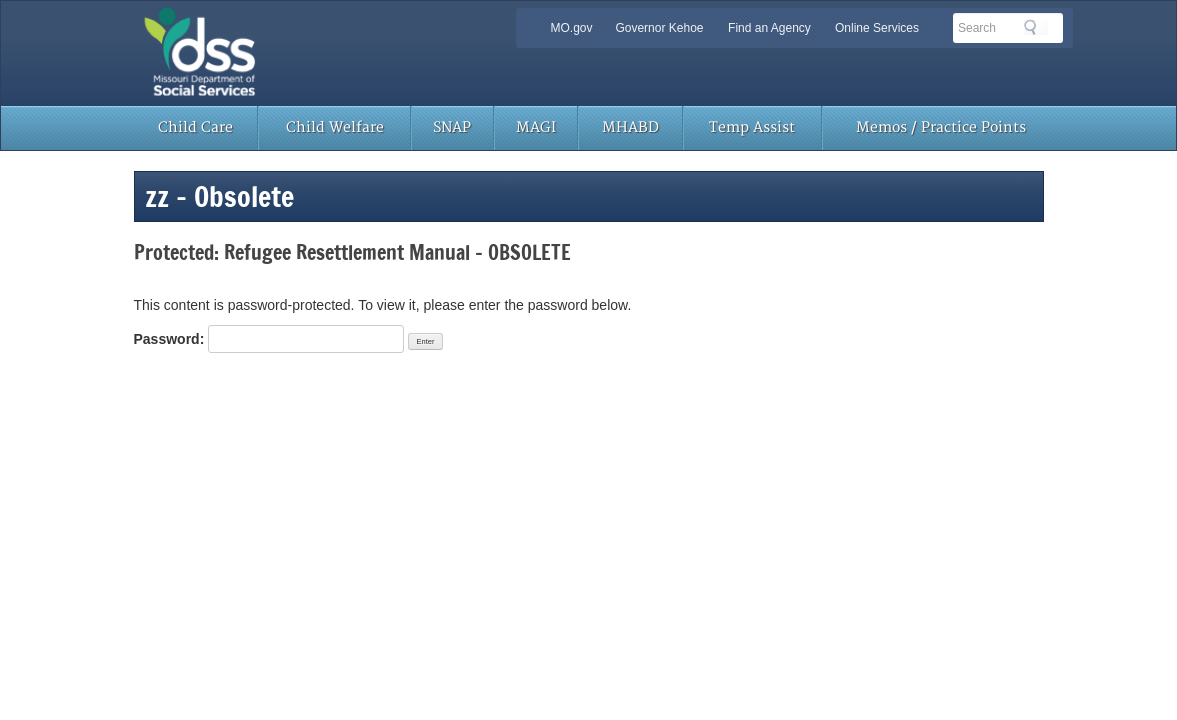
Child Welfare (335, 127)
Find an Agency (769, 28)
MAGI (536, 127)
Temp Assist (752, 127)
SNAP (452, 127)
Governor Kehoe (659, 28)
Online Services (877, 28)
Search (1036, 27)
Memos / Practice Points (941, 127)
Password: (269, 339)
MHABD (630, 127)
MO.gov (572, 28)
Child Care (195, 127)
